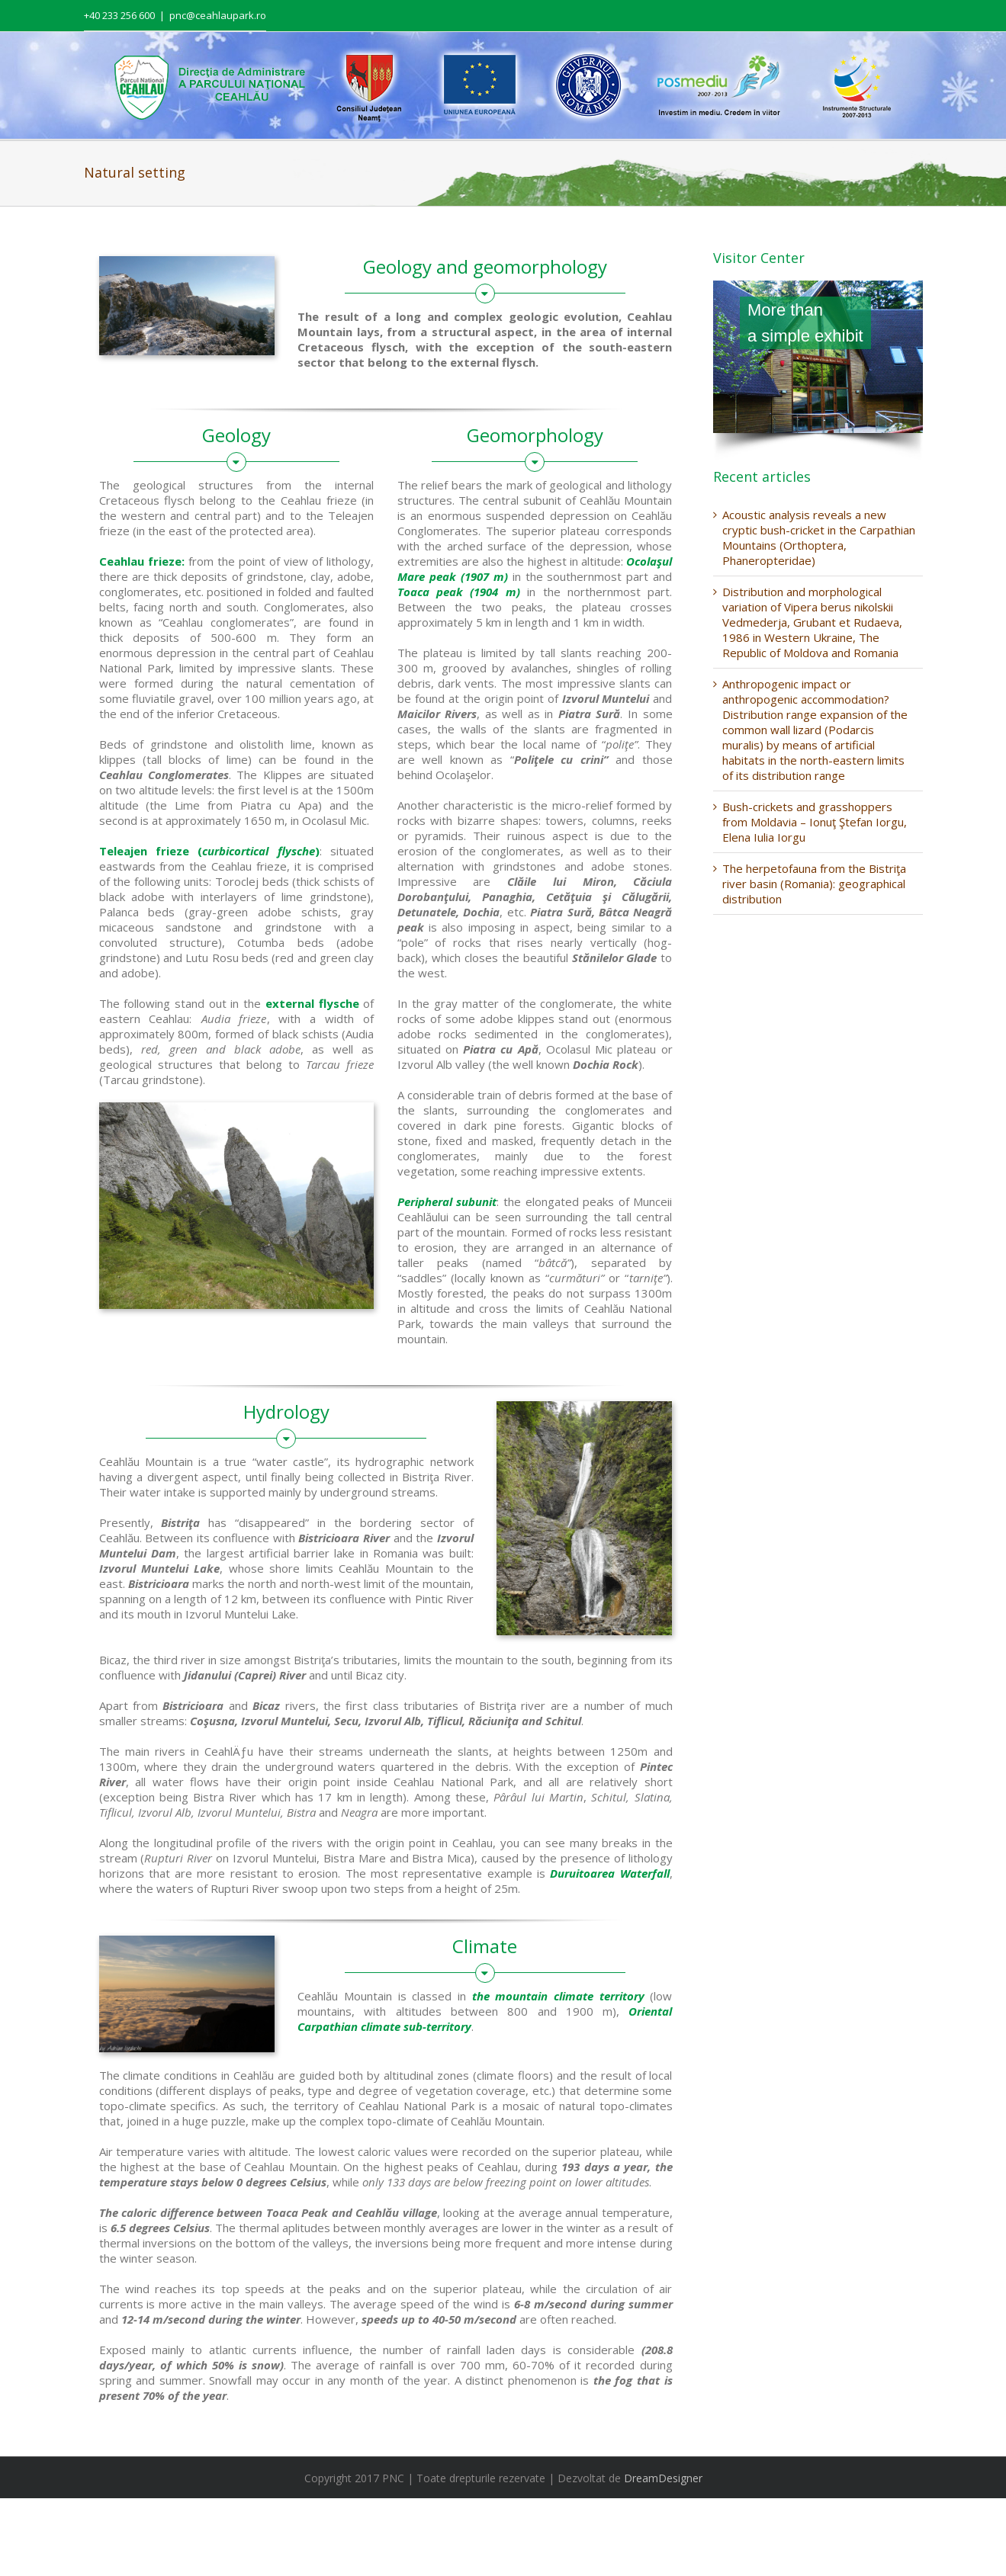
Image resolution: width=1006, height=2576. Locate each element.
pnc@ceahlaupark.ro (217, 15)
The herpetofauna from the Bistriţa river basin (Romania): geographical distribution (814, 883)
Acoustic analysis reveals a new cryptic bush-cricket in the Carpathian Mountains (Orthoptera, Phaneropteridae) (818, 537)
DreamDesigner (663, 2478)
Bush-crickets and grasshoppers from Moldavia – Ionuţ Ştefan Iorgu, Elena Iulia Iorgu (814, 822)
